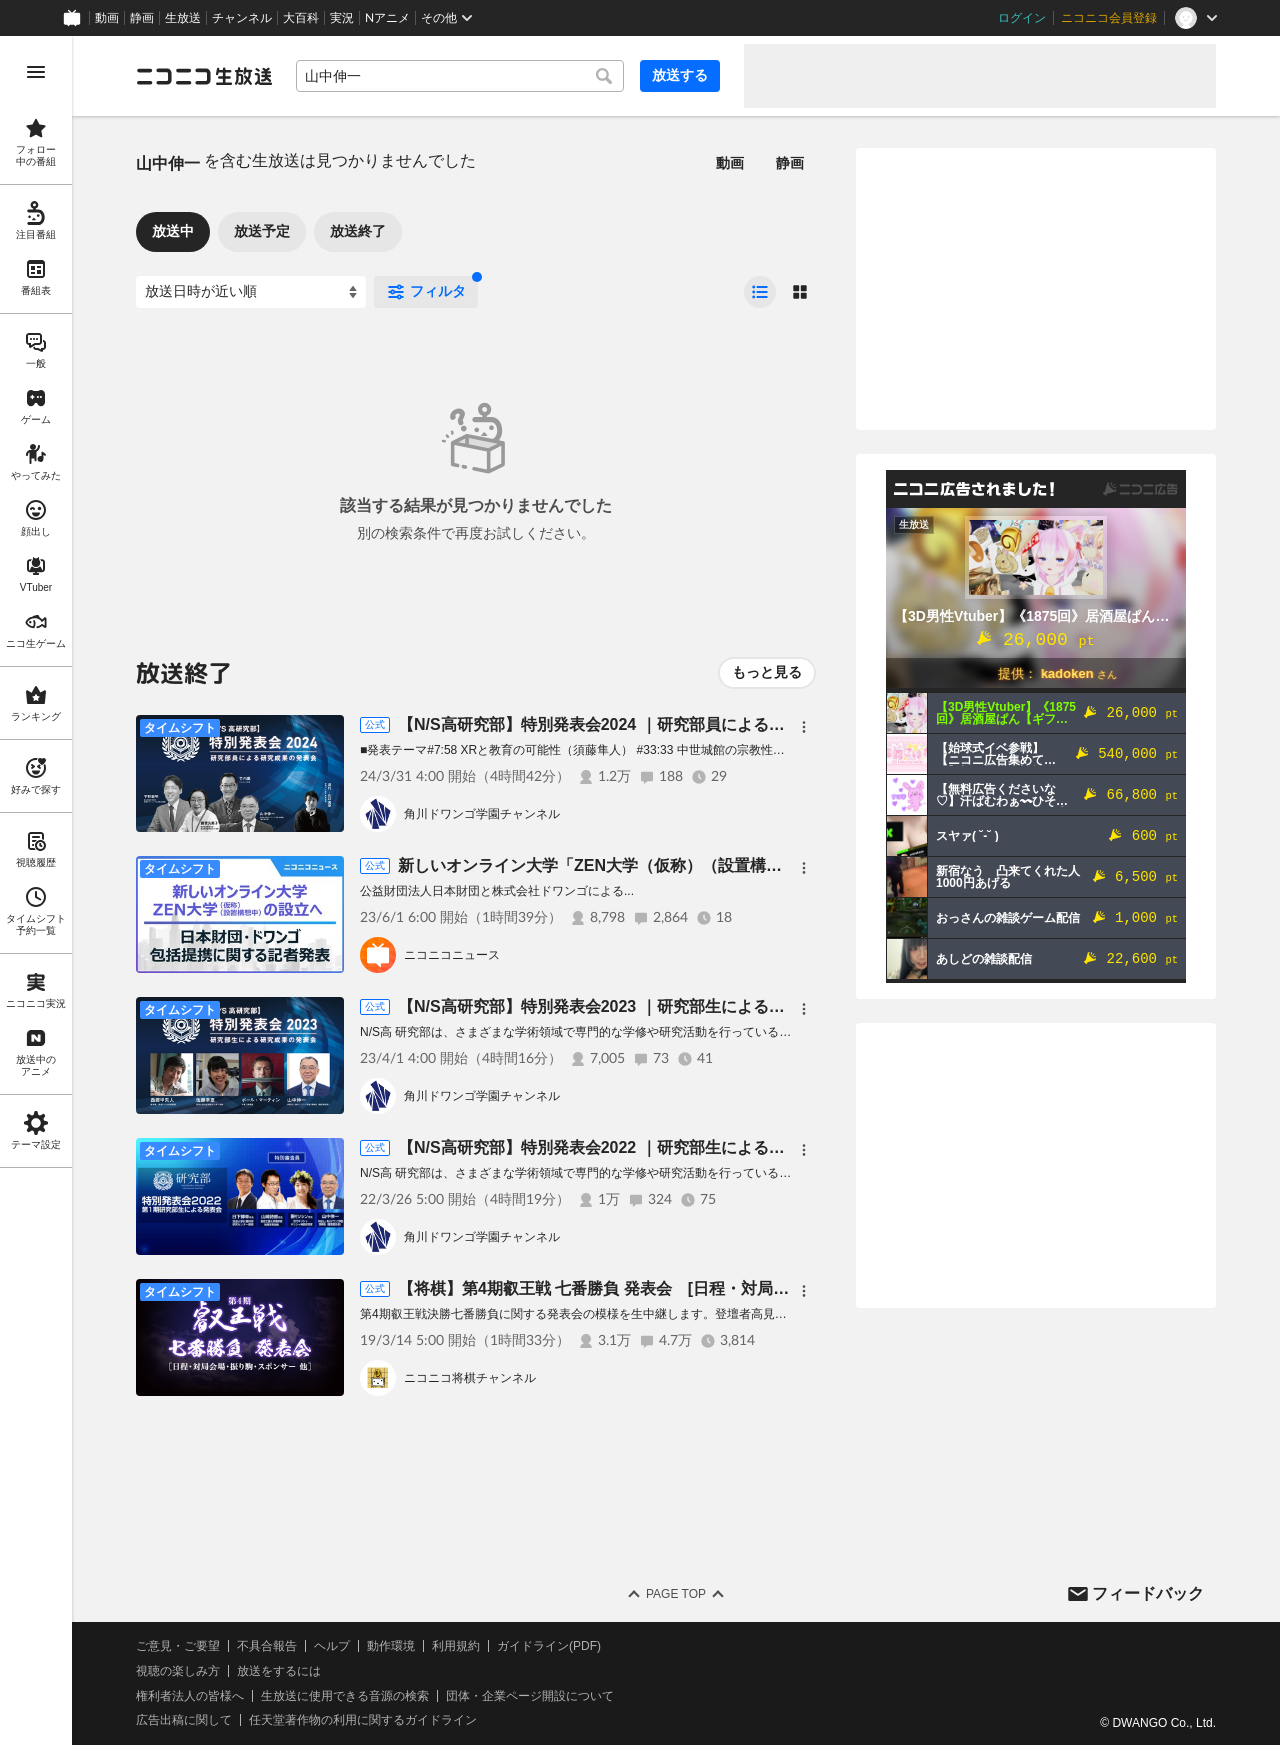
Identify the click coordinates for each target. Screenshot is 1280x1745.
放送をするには (279, 1671)
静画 (142, 18)
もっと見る (767, 672)
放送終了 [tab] (358, 231)
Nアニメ (387, 18)
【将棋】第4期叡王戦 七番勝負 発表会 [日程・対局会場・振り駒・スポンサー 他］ (700, 1288)
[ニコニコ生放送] (204, 76)
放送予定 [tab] (262, 231)
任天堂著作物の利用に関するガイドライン (363, 1720)
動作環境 (391, 1646)
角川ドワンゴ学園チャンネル (482, 814)
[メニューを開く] (36, 72)
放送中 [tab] (173, 231)
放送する (680, 75)
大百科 (301, 18)
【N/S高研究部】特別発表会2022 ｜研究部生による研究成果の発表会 (647, 1147)
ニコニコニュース (452, 955)
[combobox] (460, 76)
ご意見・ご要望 (178, 1646)
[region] (36, 890)
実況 (342, 18)
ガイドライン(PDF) (549, 1646)
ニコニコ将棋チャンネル (470, 1378)
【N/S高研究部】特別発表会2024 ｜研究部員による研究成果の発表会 (647, 724)
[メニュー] (804, 727)
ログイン (1022, 18)
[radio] (760, 292)
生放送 (183, 18)
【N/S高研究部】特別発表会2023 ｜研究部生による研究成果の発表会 (647, 1006)
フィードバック (1148, 1593)
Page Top (676, 1594)
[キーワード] (460, 76)
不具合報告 (267, 1646)
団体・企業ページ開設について (530, 1696)
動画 (107, 18)
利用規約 (456, 1646)
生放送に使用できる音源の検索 (345, 1696)
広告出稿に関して (184, 1720)
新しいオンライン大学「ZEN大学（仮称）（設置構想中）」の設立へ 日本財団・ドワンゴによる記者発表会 (790, 865)
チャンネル (242, 18)
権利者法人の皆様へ (190, 1696)
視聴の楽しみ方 (178, 1671)
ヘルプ (332, 1646)
